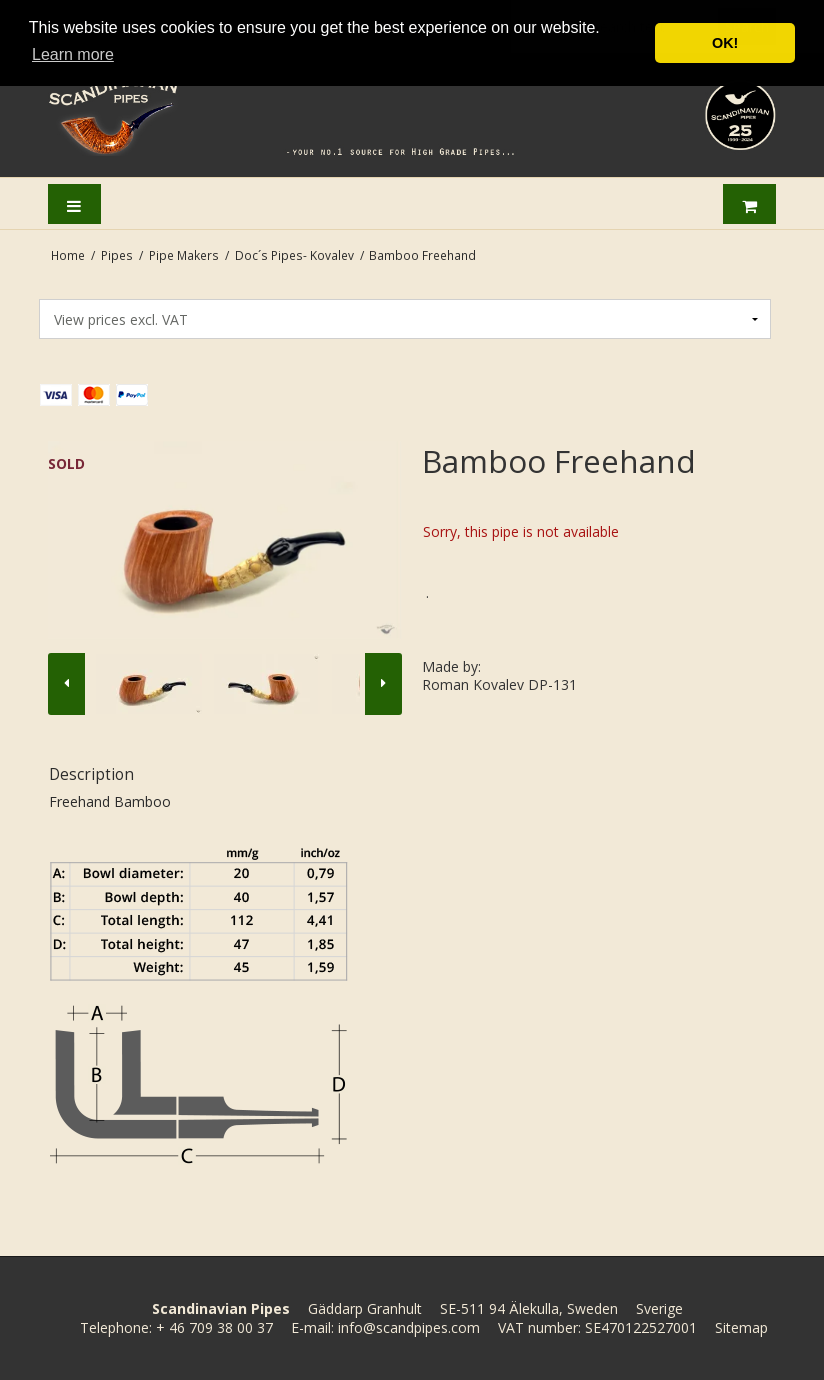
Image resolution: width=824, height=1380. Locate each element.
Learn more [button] (73, 54)
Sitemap (741, 1327)
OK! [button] (725, 43)
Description (91, 774)
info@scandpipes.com (409, 1327)
